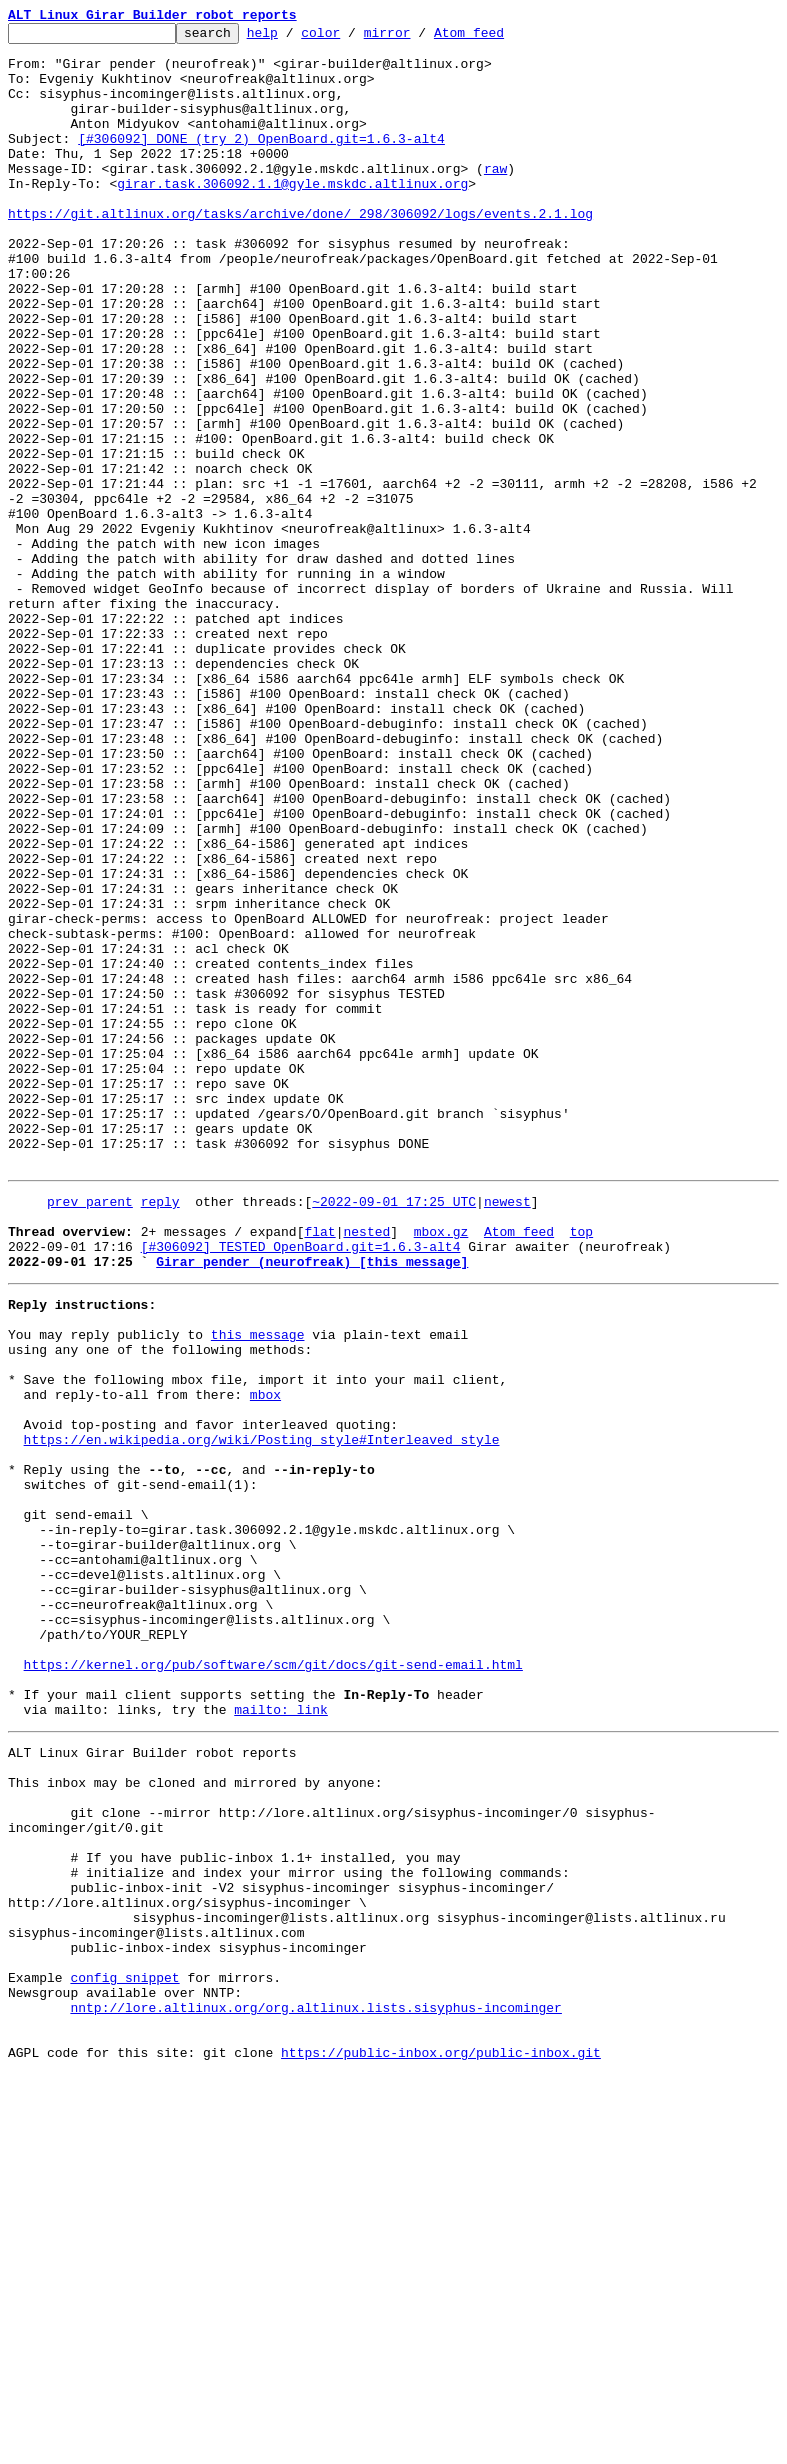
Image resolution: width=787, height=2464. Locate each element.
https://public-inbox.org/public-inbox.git (441, 2442)
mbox (265, 1658)
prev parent (90, 1432)
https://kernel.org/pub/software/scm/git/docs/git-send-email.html (273, 1982)
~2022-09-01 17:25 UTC (394, 1432)
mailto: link (281, 2036)
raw (495, 198)
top (581, 1468)
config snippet (124, 2352)
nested (366, 1468)
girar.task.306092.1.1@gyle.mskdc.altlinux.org (292, 216)
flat (319, 1468)
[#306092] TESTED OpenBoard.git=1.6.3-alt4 (301, 1486)
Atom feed (500, 38)
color (351, 38)
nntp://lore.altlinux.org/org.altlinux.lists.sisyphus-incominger (315, 2388)
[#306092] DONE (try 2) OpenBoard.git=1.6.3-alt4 (261, 162)
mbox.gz (441, 1468)
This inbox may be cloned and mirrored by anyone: (195, 2118)
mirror (418, 38)
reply (160, 1432)
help (293, 38)
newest (507, 1432)
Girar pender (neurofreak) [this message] (312, 1504)
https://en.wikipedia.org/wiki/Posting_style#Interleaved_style (262, 1712)
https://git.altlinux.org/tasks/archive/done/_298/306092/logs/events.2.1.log (300, 252)
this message (258, 1586)
